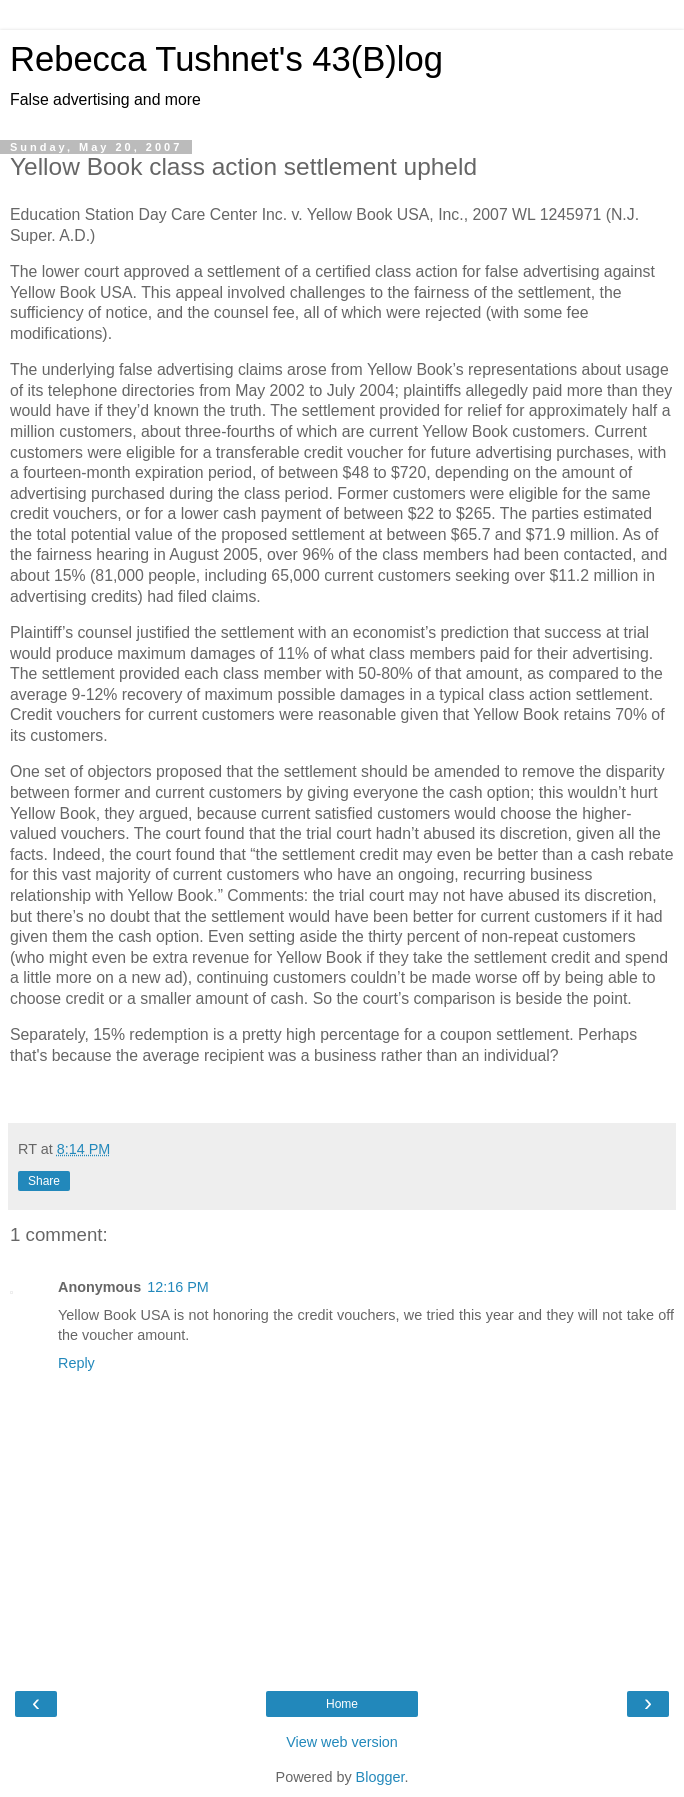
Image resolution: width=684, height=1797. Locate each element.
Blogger (380, 1777)
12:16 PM (178, 1287)
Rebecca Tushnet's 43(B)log (226, 59)
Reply (76, 1363)
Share (44, 1181)
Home (342, 1704)
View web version (342, 1742)
